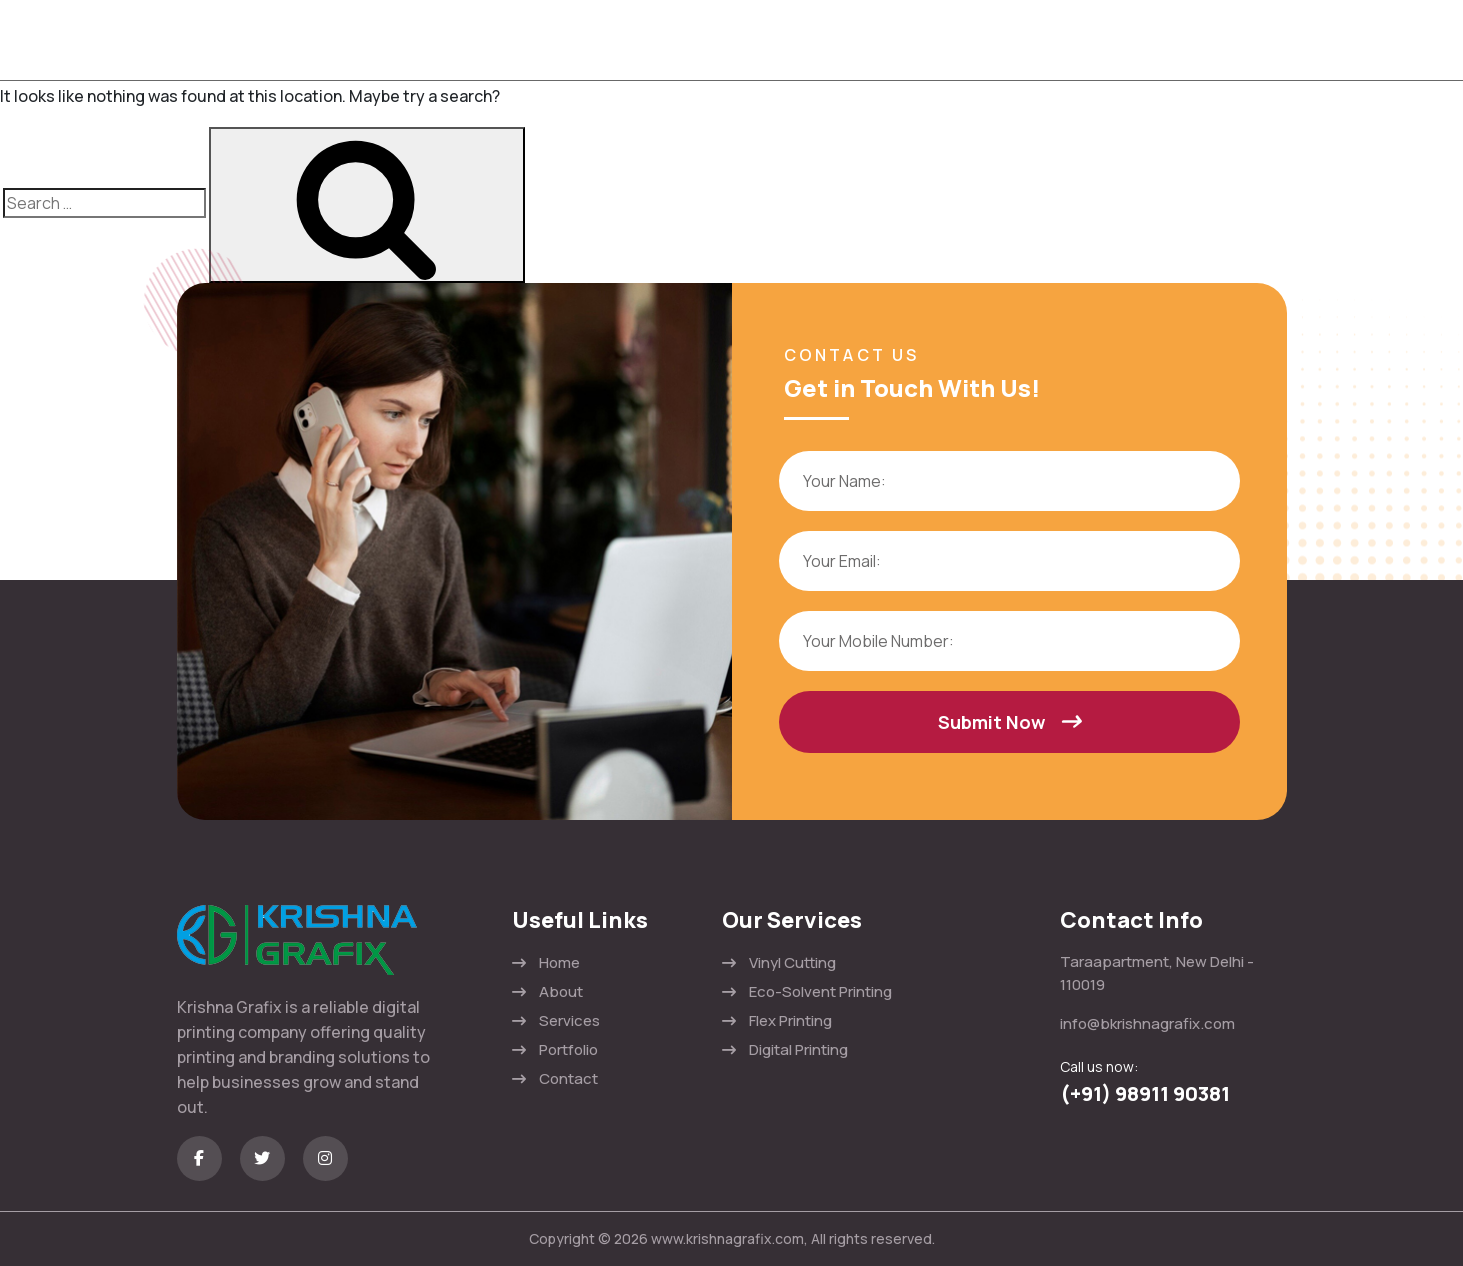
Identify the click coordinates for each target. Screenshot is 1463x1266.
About (561, 991)
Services (569, 1020)
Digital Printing (798, 1049)
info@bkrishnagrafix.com (1147, 1023)
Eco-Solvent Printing (820, 991)
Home (559, 962)
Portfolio (568, 1049)
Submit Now (1009, 722)
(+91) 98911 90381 (1145, 1094)
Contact (568, 1078)
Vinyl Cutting (792, 962)
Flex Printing (790, 1020)
